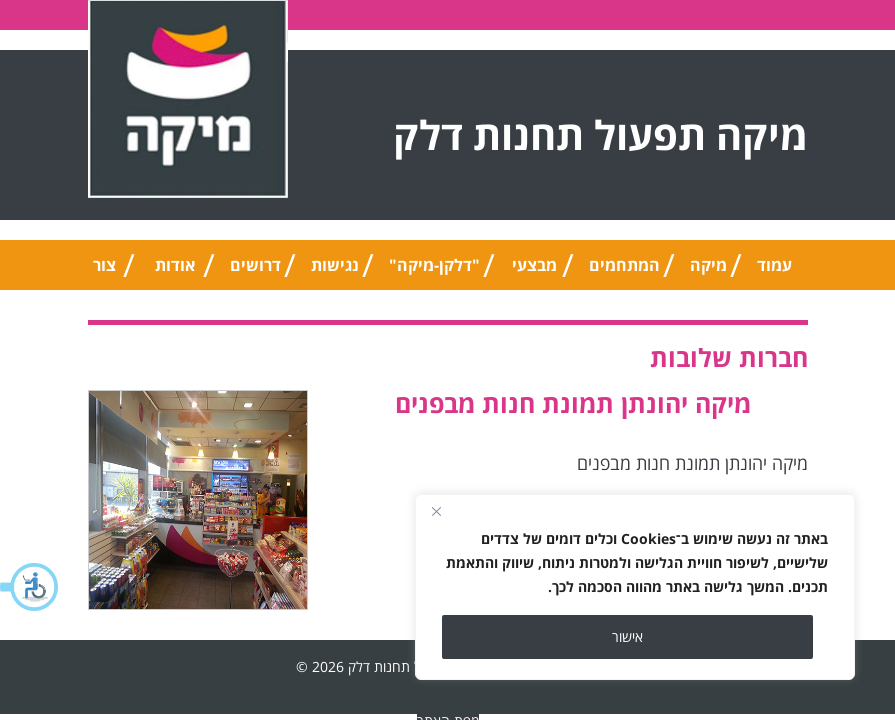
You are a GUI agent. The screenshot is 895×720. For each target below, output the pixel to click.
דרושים (255, 265)
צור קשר (104, 272)
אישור (627, 636)
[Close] (436, 511)
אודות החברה (175, 272)
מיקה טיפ (708, 272)
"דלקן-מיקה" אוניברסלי (434, 272)
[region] (635, 587)
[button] (30, 587)
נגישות (335, 265)
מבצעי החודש (534, 272)
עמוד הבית (775, 272)
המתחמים (624, 265)
